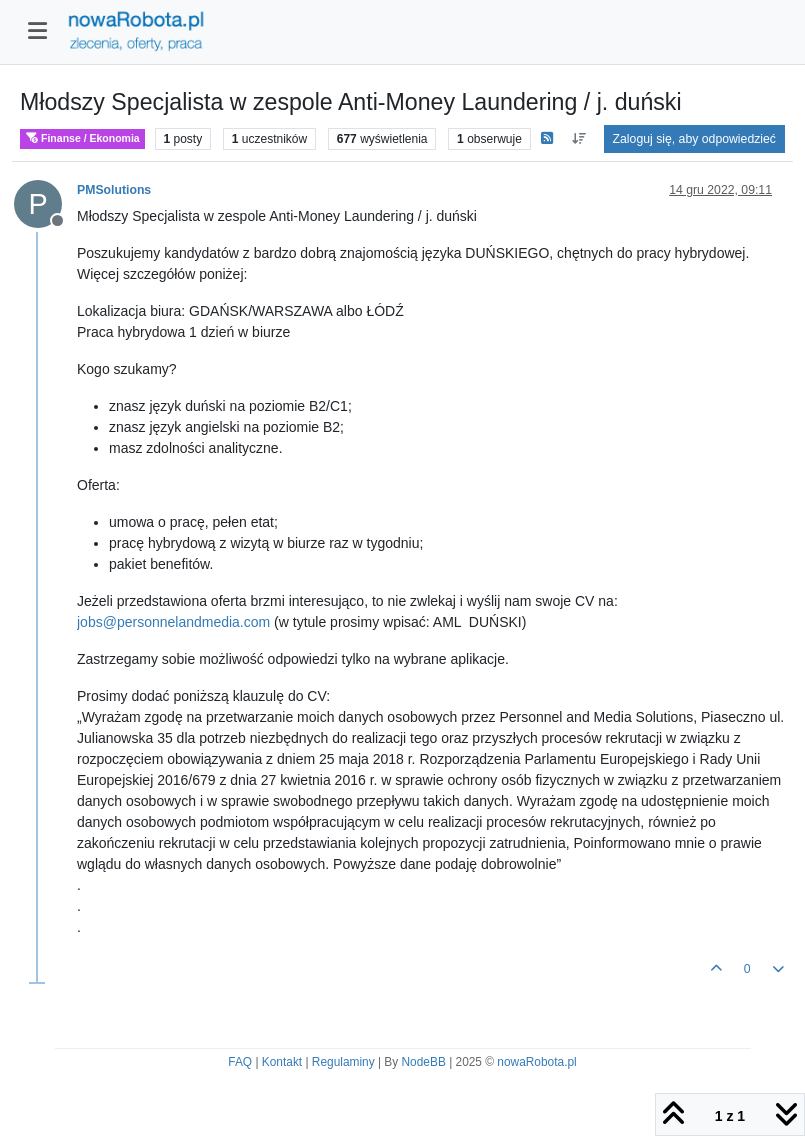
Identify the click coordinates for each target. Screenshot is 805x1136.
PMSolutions (114, 190)
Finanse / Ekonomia (82, 138)
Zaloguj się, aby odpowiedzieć (694, 139)
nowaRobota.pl (536, 1062)
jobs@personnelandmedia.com (173, 622)
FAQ (240, 1062)
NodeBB (424, 1062)
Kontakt (282, 1062)
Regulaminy (343, 1062)
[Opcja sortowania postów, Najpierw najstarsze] (578, 139)
